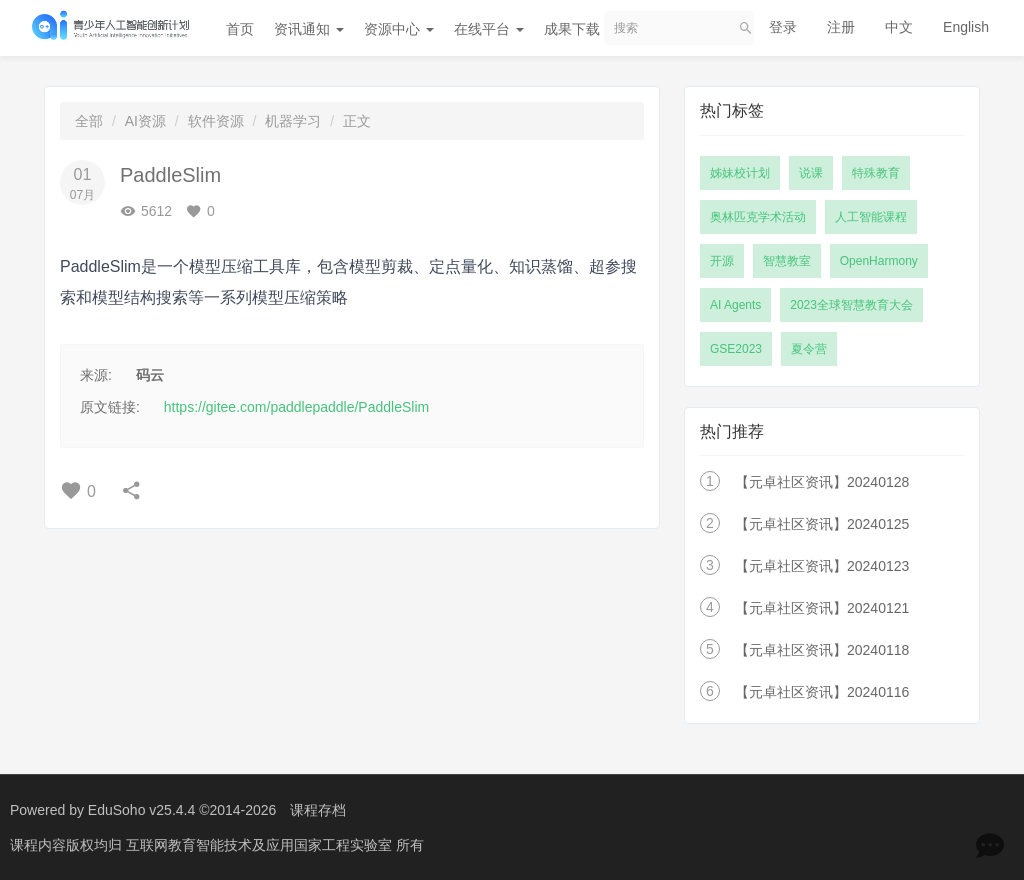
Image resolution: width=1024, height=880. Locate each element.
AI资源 (145, 121)
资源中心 (399, 29)
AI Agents (735, 305)
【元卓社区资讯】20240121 (822, 608)
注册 (841, 27)
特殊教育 (876, 173)
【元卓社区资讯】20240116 (822, 692)
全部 (89, 121)
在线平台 (489, 29)
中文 (899, 27)
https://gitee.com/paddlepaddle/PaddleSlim (296, 407)
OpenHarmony (879, 261)
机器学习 (293, 121)
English (966, 27)
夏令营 (809, 349)
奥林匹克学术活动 (758, 217)
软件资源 (216, 121)
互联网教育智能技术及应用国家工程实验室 (261, 845)
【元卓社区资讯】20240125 (822, 524)
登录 (783, 27)
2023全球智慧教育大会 (851, 305)
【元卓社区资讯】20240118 (822, 650)
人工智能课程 (871, 217)
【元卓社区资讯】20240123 (822, 566)
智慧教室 (787, 261)
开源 (722, 261)
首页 (240, 29)
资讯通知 (309, 29)
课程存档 (318, 810)
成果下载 (579, 29)
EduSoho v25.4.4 (141, 810)
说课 (811, 173)
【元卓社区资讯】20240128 (822, 482)
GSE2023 (736, 349)
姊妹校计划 (740, 173)
